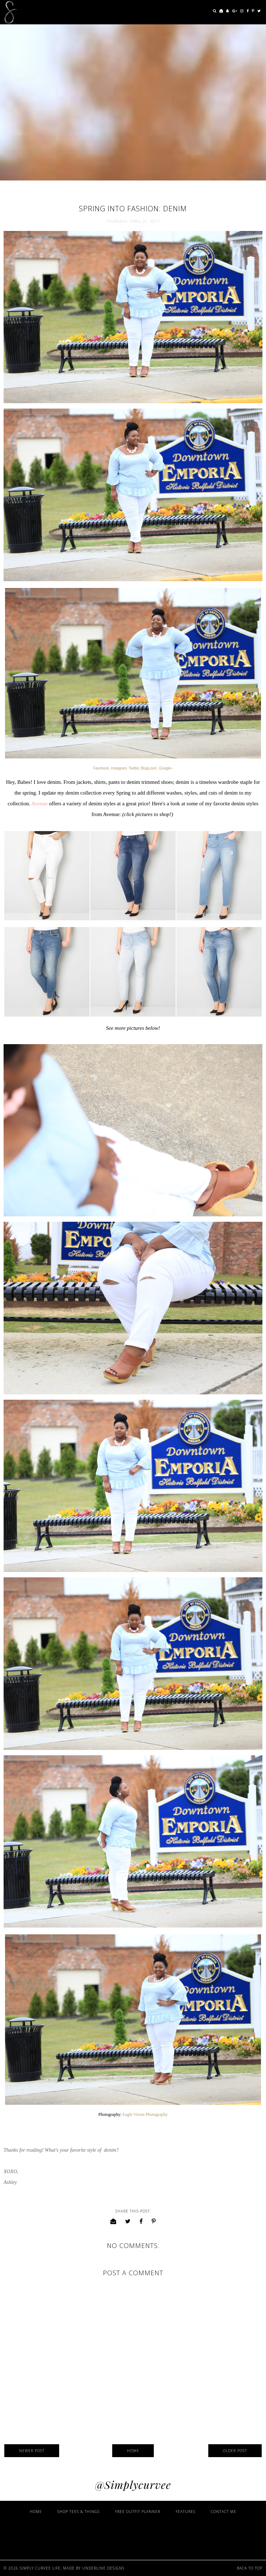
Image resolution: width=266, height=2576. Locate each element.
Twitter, (134, 768)
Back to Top (249, 2568)
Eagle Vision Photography (145, 2114)
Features (185, 2511)
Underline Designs (103, 2568)
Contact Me (223, 2511)
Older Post (235, 2450)
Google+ (166, 768)
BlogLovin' (149, 768)
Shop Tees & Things (78, 2511)
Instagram (119, 768)
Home (133, 2450)
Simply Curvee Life (40, 2568)
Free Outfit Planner (137, 2511)
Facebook (101, 768)
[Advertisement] (133, 2536)
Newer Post (31, 2450)
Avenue (39, 803)
